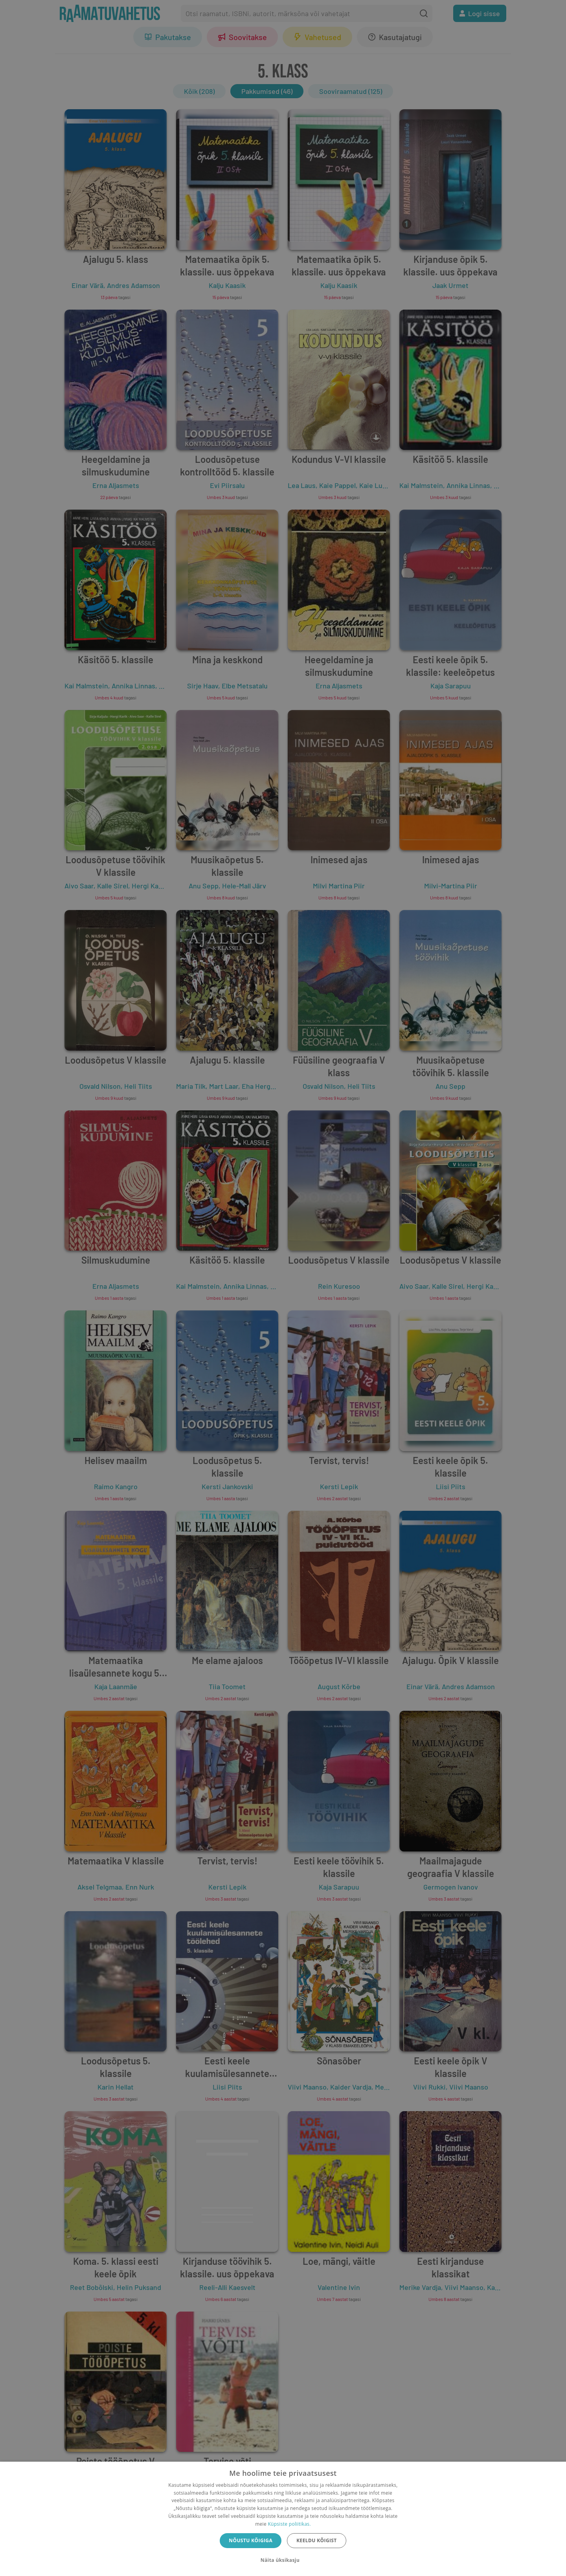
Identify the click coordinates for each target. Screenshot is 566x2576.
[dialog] (283, 2519)
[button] (283, 2560)
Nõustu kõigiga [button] (250, 2540)
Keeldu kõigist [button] (316, 2540)
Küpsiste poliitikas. (289, 2524)
